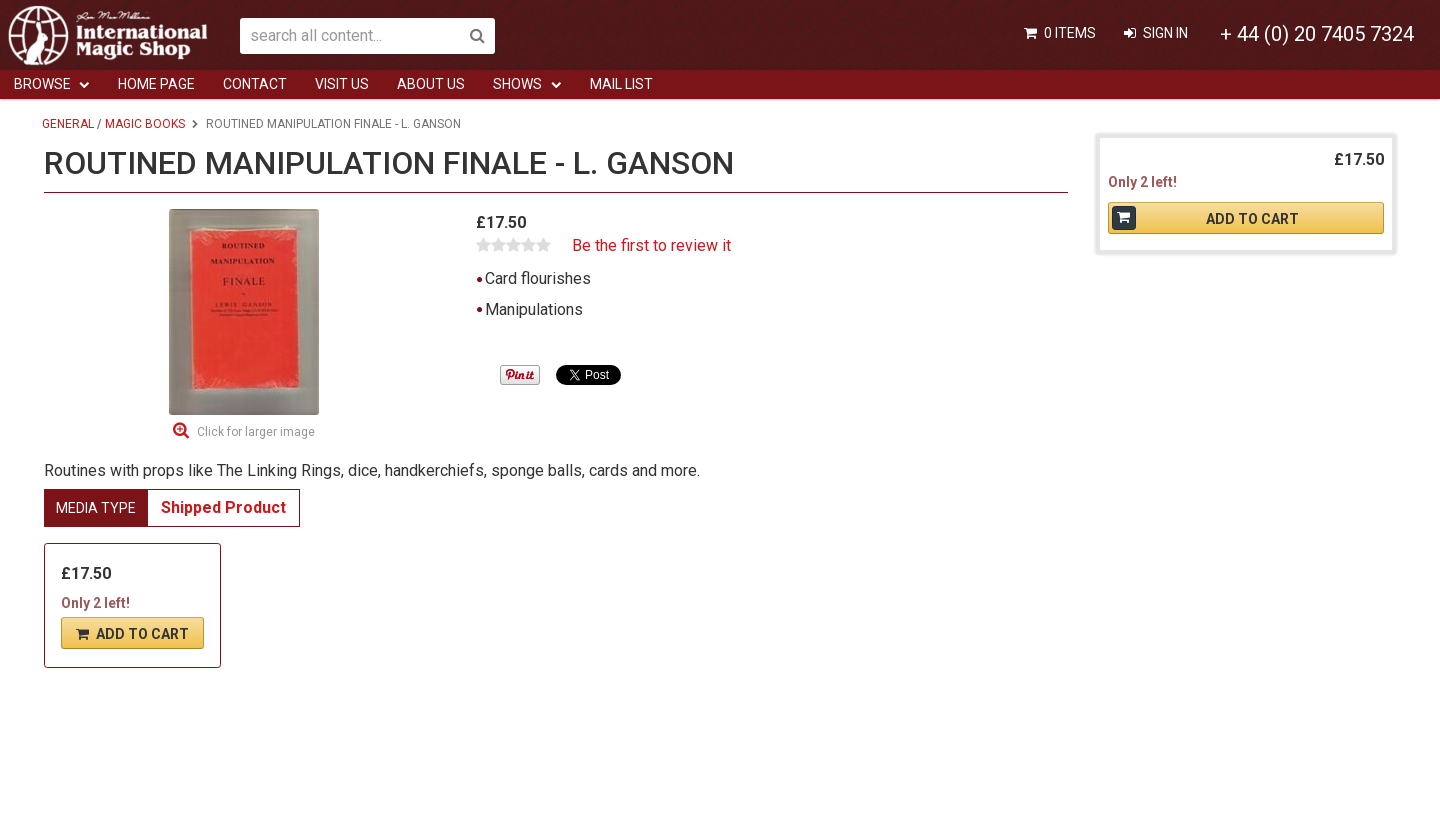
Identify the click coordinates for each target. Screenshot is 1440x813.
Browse (42, 84)
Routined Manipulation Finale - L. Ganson (333, 124)
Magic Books (145, 124)
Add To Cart (142, 634)
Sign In (1165, 33)
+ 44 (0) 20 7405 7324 (1317, 34)
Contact (255, 84)
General (68, 124)
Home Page (156, 84)
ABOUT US (431, 84)
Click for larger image (256, 432)
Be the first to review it (651, 246)
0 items (1070, 33)
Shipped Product (223, 507)
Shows (517, 84)
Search (477, 36)
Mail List (621, 84)
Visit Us (342, 84)
